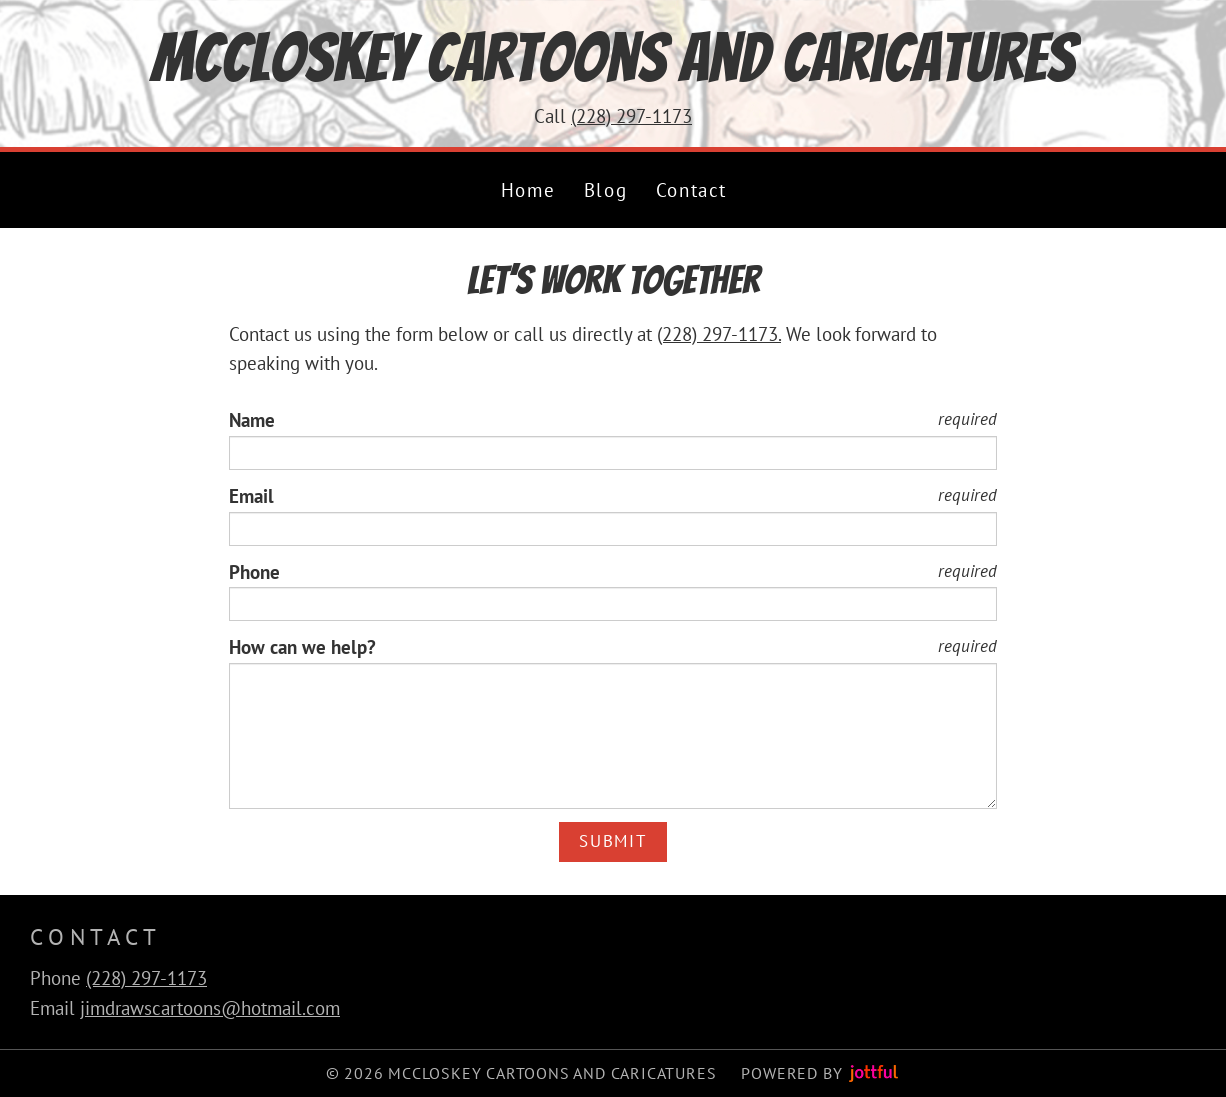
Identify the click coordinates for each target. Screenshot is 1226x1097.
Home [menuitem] (528, 190)
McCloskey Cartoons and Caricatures (613, 58)
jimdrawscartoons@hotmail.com (210, 1008)
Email (251, 496)
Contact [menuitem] (691, 190)
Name (252, 420)
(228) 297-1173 (631, 116)
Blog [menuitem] (605, 190)
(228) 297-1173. (719, 334)
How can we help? (302, 647)
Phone (254, 572)
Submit (612, 841)
